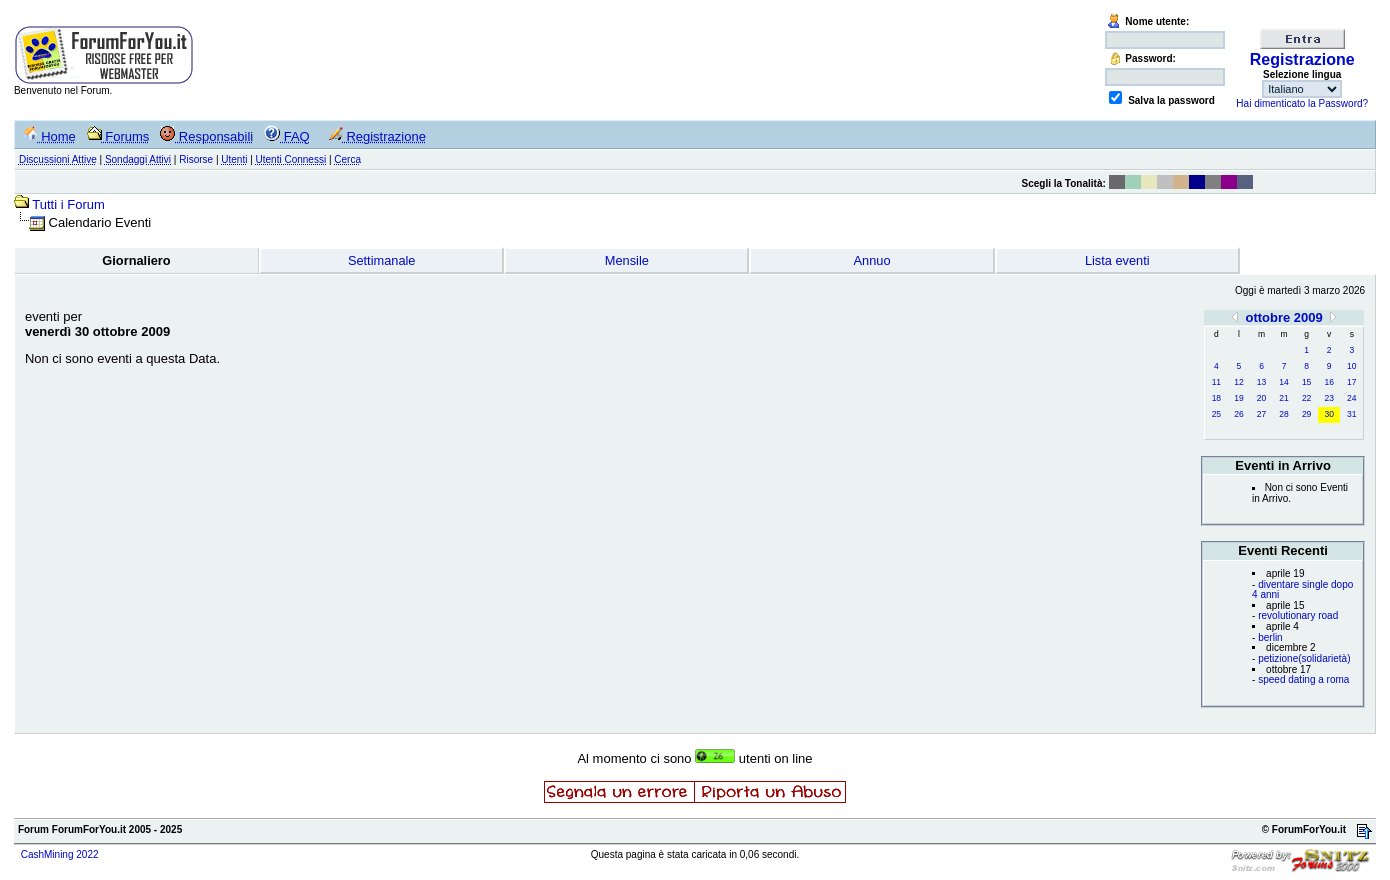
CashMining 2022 (60, 854)
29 (1306, 414)
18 (1216, 398)
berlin (1270, 637)
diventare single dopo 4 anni (1302, 590)
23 (1328, 398)
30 (1328, 414)
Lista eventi (1117, 260)
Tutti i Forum (68, 204)
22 (1306, 398)
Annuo (872, 260)
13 (1261, 382)
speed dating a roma (1303, 679)
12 (1238, 382)
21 (1283, 398)
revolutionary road (1298, 615)
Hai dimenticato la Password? (1302, 103)
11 (1216, 382)
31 (1351, 414)
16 (1328, 382)
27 (1261, 414)
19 (1238, 398)
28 (1283, 414)
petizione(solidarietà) (1304, 658)
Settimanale (382, 260)
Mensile (627, 260)
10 (1351, 366)
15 (1306, 382)
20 (1261, 398)
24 (1351, 398)
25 (1216, 414)
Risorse (196, 159)
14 (1283, 382)
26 (1238, 414)
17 (1351, 382)
